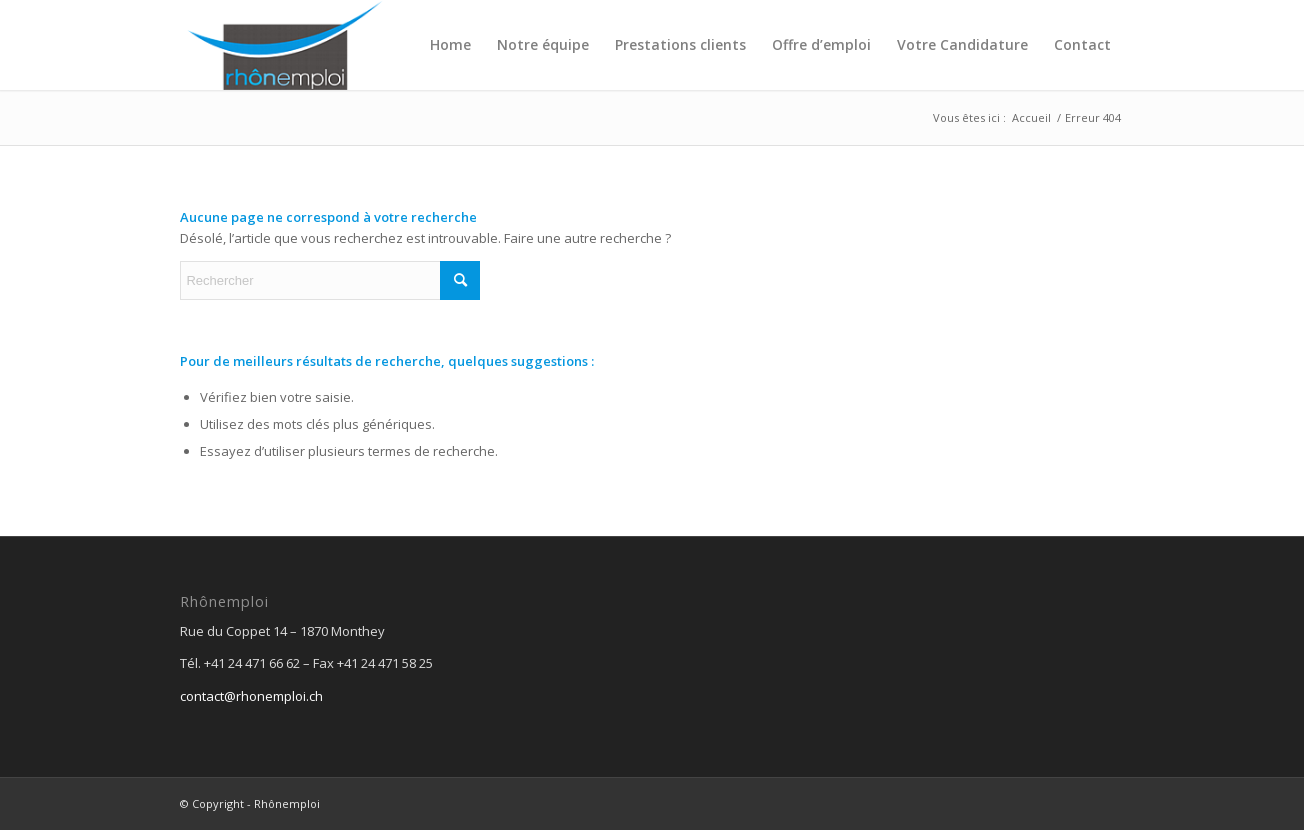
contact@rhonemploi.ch (251, 696)
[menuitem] (450, 45)
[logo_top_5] (284, 45)
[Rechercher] (330, 280)
